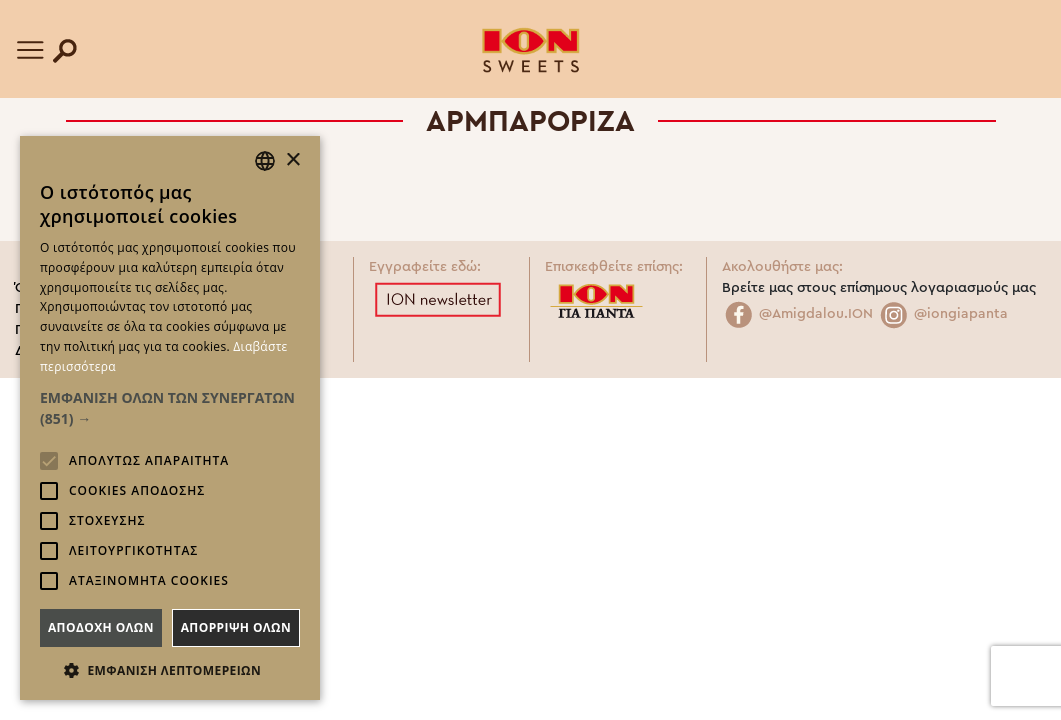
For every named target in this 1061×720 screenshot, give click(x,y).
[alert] (170, 418)
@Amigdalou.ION (797, 314)
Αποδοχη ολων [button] (101, 627)
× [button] (292, 160)
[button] (170, 408)
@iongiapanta (942, 314)
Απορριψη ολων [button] (236, 627)
